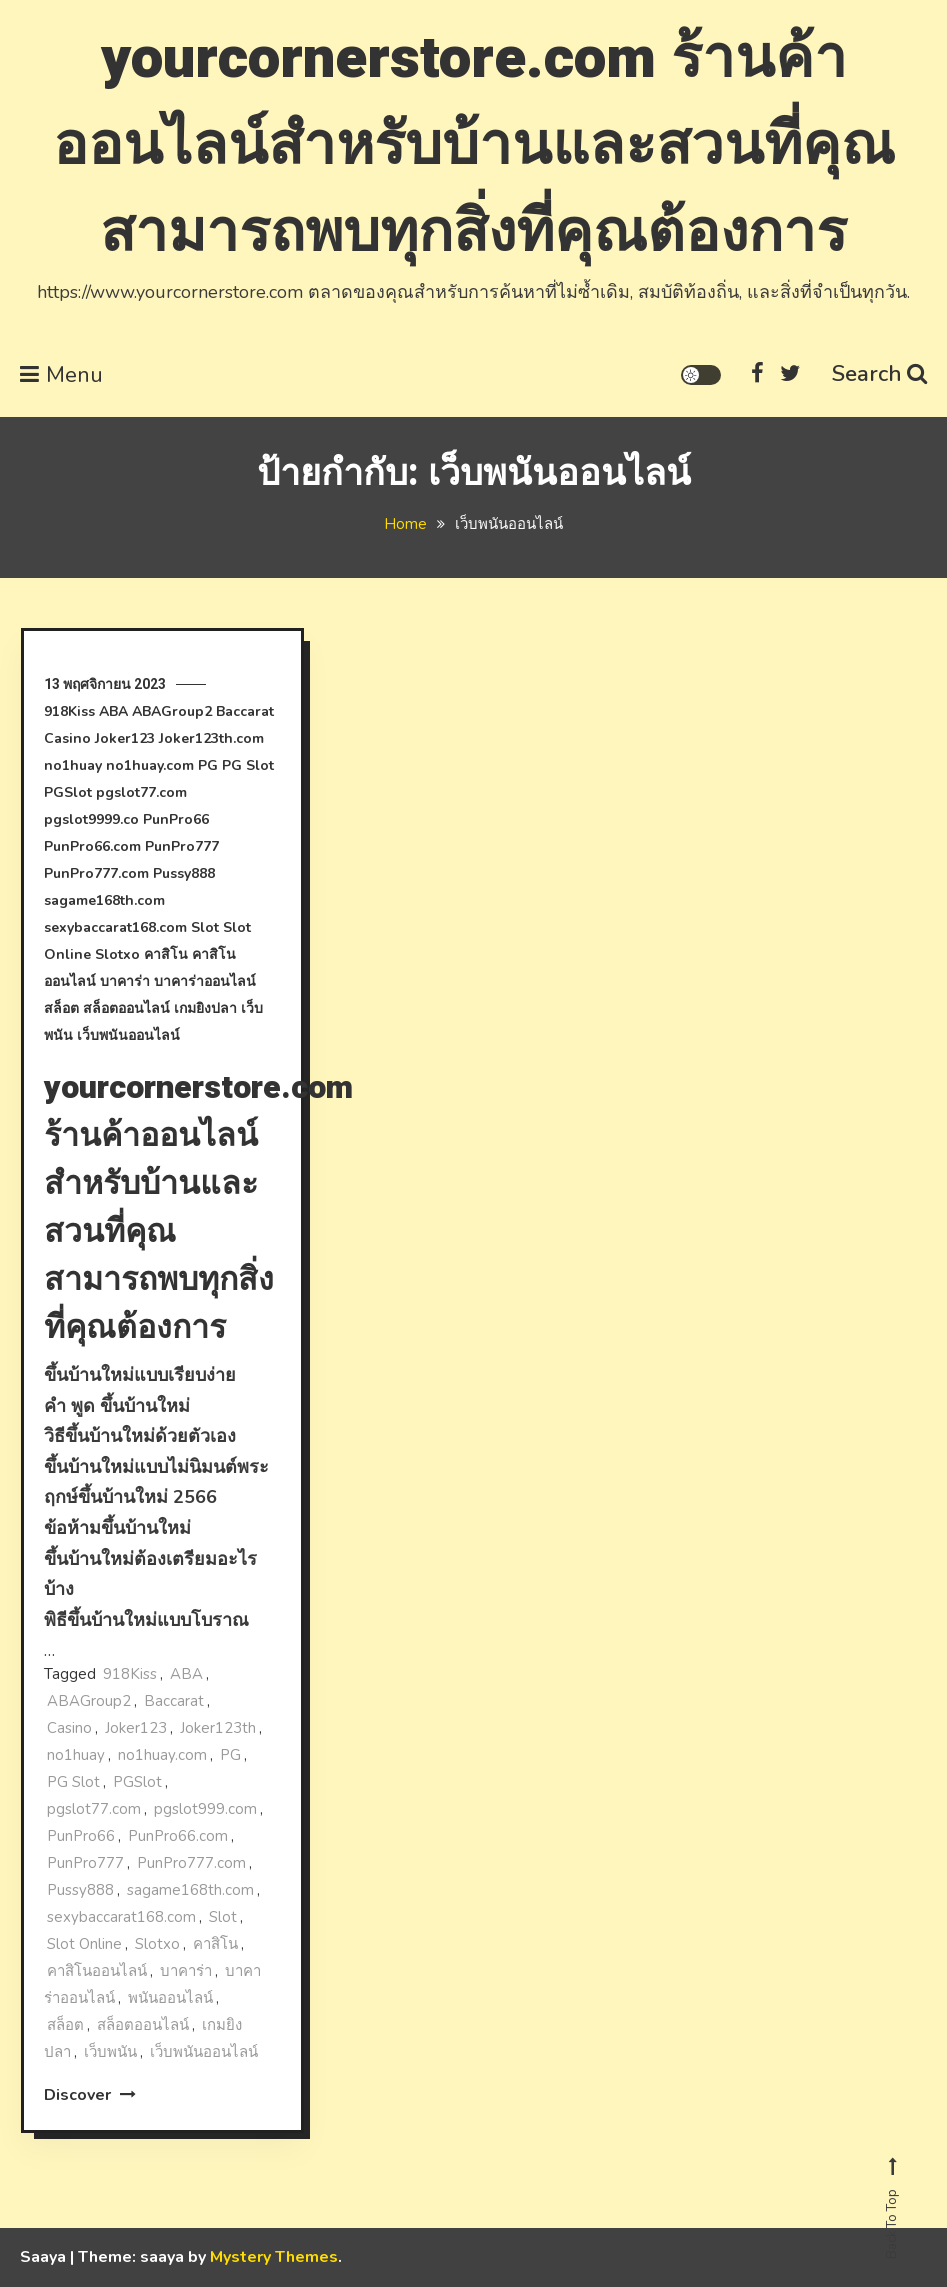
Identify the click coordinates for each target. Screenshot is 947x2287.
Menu (61, 375)
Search (879, 374)
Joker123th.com (211, 738)
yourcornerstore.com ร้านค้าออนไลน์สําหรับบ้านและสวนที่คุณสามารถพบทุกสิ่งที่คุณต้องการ (474, 145)
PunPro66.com (92, 846)
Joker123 (125, 738)
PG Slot (248, 765)
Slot (205, 927)
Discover (90, 2095)
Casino (67, 738)
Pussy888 (184, 873)
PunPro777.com (96, 873)
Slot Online (84, 1944)
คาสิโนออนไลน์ (97, 1971)
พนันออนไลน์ (170, 1998)
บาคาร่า (125, 981)
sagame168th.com (104, 900)
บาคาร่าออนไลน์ (205, 981)
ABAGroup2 (172, 711)
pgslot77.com (141, 792)
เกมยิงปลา (205, 1008)
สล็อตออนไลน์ (126, 1008)
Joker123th (218, 1728)
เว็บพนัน (110, 2052)
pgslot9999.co (91, 819)
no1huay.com (150, 765)
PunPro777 (182, 846)
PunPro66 (176, 819)
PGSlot (68, 792)
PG (208, 765)
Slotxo (117, 954)
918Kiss (69, 711)
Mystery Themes (274, 2257)
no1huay (73, 765)
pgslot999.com (205, 1809)
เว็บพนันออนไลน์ (128, 1035)
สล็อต (61, 1008)
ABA (113, 711)
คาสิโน (166, 954)
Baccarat (245, 711)
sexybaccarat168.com (115, 927)
